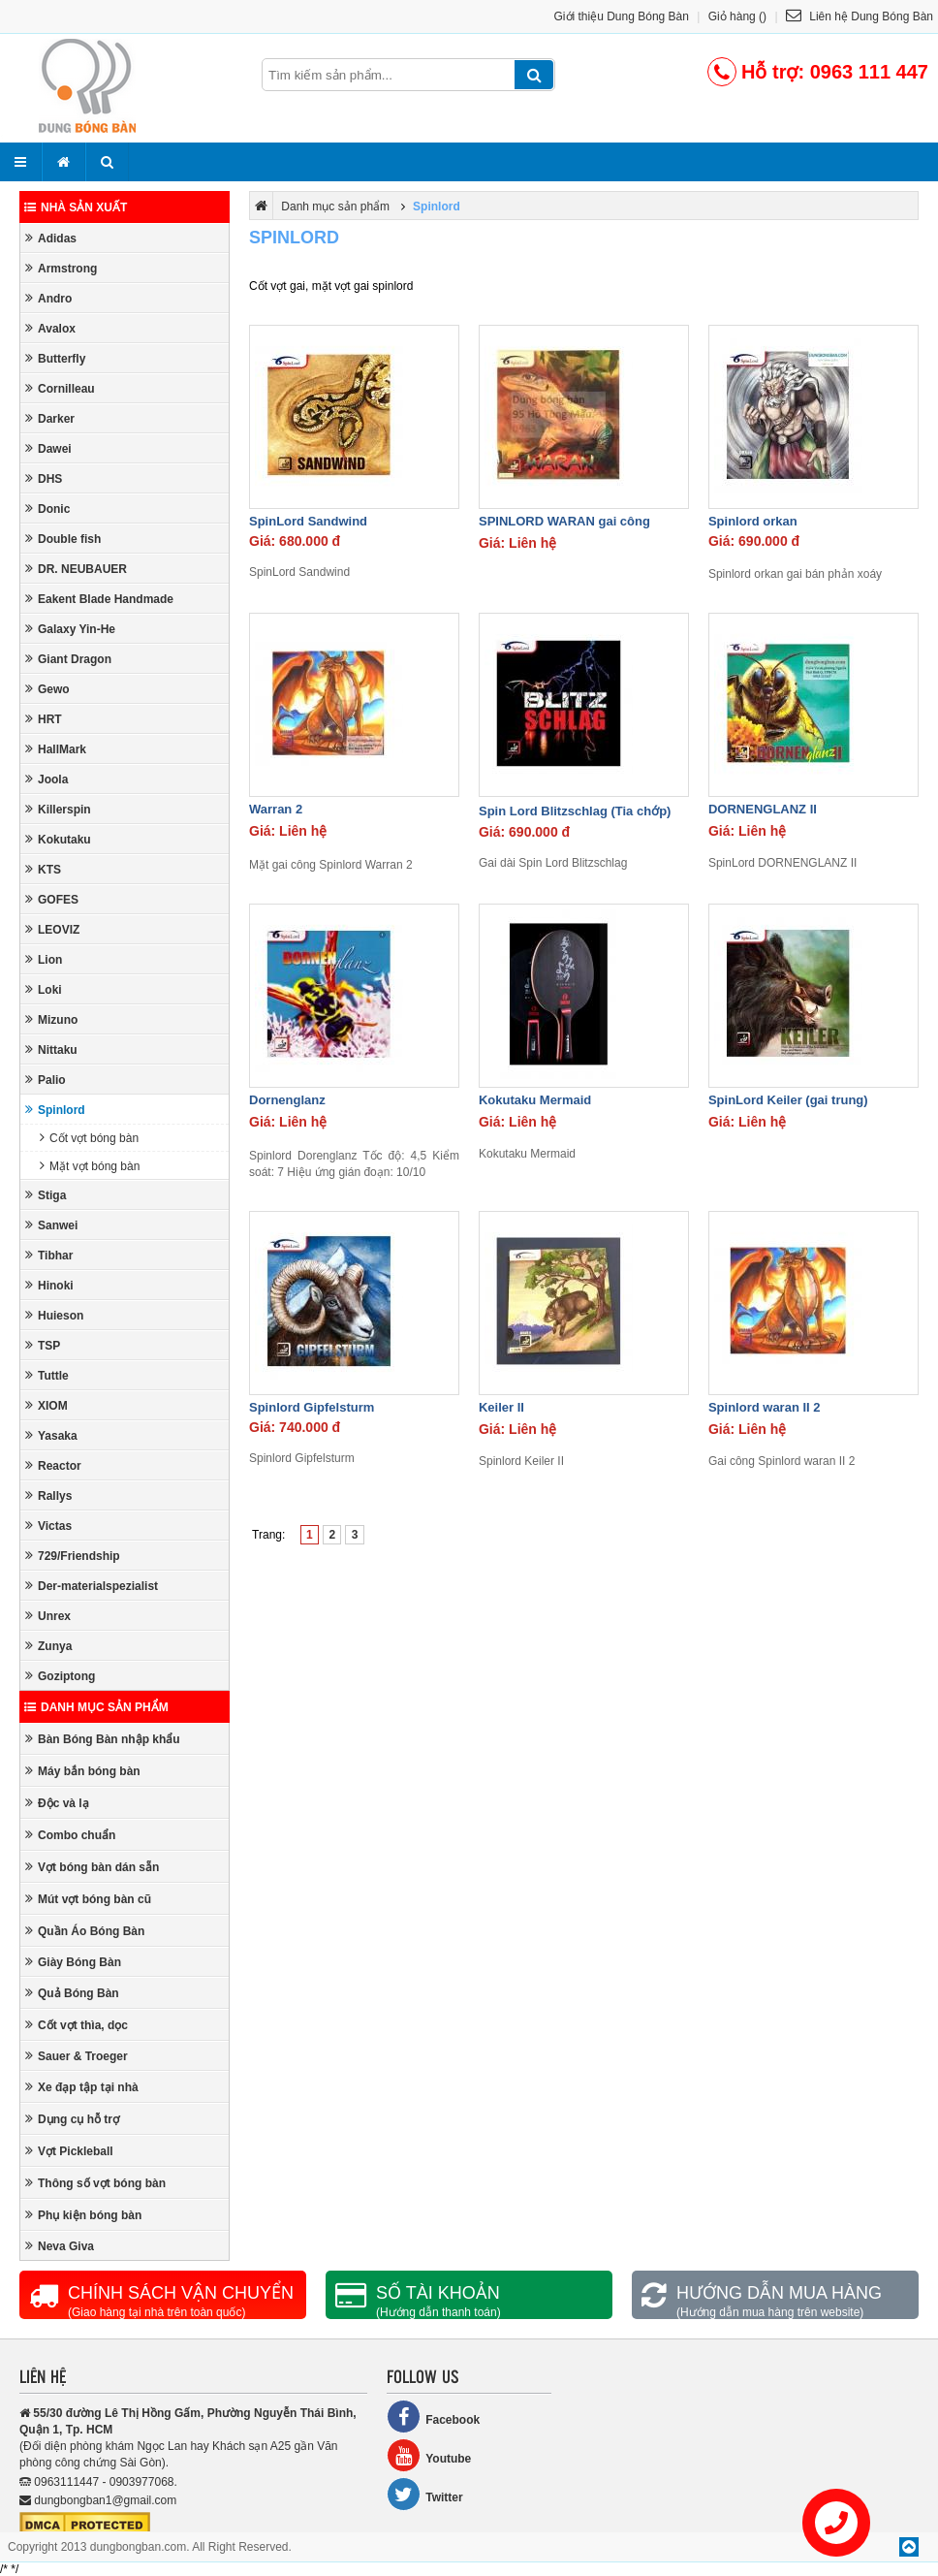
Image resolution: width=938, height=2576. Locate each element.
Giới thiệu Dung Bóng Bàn (621, 16)
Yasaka (51, 1435)
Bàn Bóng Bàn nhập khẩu (102, 1739)
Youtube (429, 2455)
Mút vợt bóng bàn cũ (88, 1899)
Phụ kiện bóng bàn (83, 2215)
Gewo (47, 689)
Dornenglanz (287, 1100)
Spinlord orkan (752, 521)
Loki (43, 989)
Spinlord (55, 1109)
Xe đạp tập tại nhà (82, 2087)
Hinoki (49, 1285)
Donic (47, 508)
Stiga (45, 1195)
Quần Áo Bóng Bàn (84, 1931)
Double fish (63, 538)
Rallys (48, 1495)
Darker (50, 418)
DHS (43, 478)
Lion (43, 959)
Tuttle (47, 1375)
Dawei (48, 448)
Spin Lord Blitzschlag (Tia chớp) (575, 811)
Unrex (48, 1615)
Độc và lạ (57, 1803)
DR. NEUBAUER (76, 568)
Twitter (424, 2494)
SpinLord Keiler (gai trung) (788, 1100)
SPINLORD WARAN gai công (564, 521)
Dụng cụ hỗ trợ (72, 2119)
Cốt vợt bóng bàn (89, 1137)
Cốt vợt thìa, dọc (76, 2025)
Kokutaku (58, 839)
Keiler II (501, 1407)
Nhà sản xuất (75, 207)
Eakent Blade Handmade (99, 598)
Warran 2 (275, 809)
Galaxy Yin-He (70, 628)
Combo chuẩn (70, 1835)
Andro (48, 298)
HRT (43, 719)
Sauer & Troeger (76, 2056)
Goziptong (60, 1676)
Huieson (54, 1315)
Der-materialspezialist (91, 1585)
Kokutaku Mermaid (535, 1100)
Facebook (433, 2416)
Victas (48, 1525)
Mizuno (51, 1019)
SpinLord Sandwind (308, 521)
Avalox (50, 328)
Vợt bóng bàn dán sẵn (92, 1867)
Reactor (53, 1465)
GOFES (51, 899)
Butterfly (55, 358)
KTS (43, 869)
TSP (42, 1345)
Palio (45, 1079)
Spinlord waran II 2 (764, 1407)
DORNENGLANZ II (762, 809)
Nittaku (51, 1049)
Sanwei (51, 1225)
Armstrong (61, 268)
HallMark (55, 749)
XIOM (46, 1405)
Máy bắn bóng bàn (83, 1771)
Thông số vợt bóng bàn (95, 2183)
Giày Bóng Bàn (73, 1962)
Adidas (51, 238)
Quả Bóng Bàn (72, 1993)
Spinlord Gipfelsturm (311, 1407)
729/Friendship (72, 1555)
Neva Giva (59, 2246)
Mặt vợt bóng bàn (90, 1166)
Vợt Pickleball (69, 2151)
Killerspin (58, 809)
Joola (46, 779)
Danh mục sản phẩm (96, 1707)
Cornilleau (60, 388)
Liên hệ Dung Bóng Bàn (859, 16)
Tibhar (49, 1255)
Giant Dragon (68, 659)
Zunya (48, 1645)
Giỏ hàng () (737, 16)
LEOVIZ (52, 929)
